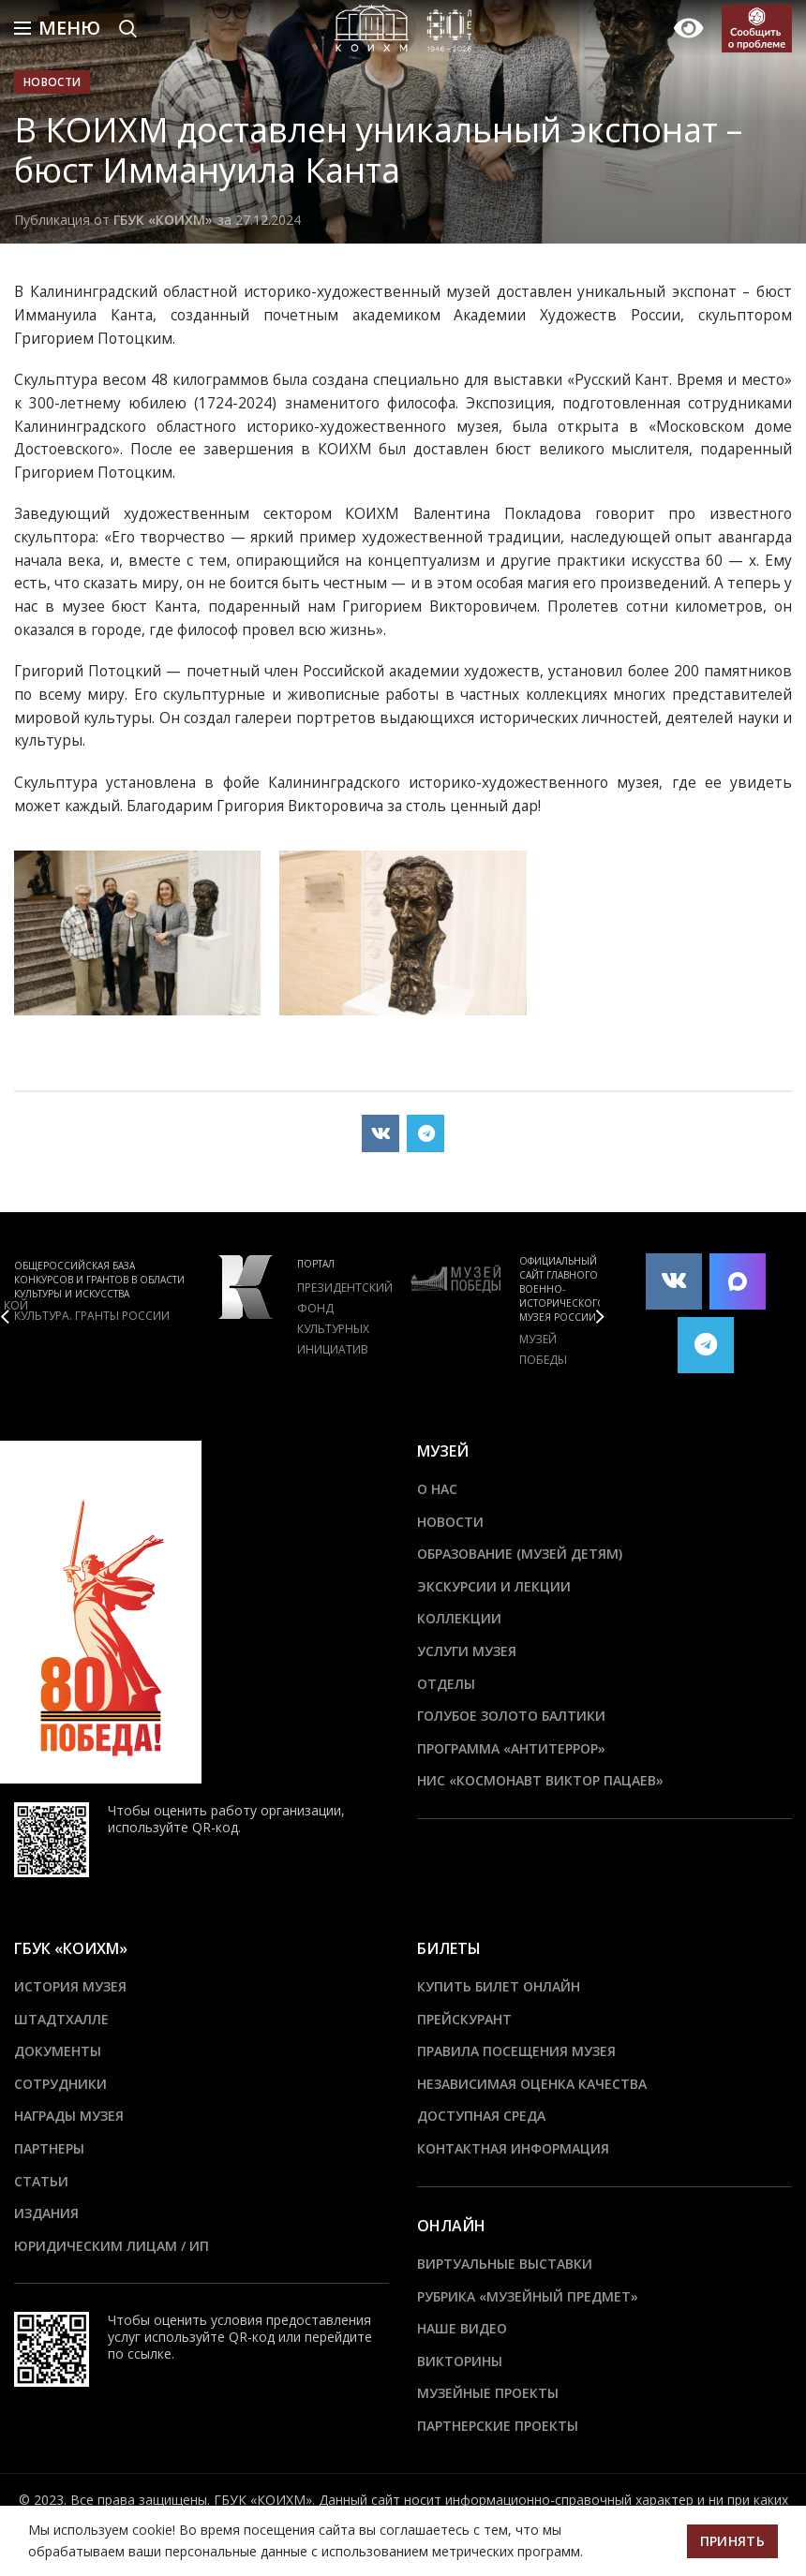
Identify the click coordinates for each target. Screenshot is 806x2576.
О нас (437, 1489)
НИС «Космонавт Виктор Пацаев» (540, 1780)
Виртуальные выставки (504, 2264)
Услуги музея (466, 1651)
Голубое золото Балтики (511, 1716)
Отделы (446, 1684)
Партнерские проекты (497, 2426)
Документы (57, 2051)
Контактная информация (513, 2148)
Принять (732, 2541)
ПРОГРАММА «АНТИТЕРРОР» (511, 1748)
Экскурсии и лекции (494, 1586)
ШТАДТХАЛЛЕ (61, 2019)
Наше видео (462, 2328)
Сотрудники (60, 2084)
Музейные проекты (488, 2393)
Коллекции (459, 1618)
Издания (46, 2213)
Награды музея (69, 2115)
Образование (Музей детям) (519, 1553)
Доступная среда (481, 2115)
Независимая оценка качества (532, 2084)
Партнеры (49, 2148)
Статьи (41, 2181)
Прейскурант (464, 2019)
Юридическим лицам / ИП (111, 2246)
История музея (70, 1986)
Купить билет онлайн (498, 1986)
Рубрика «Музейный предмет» (527, 2296)
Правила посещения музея (516, 2051)
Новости (52, 82)
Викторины (459, 2361)
